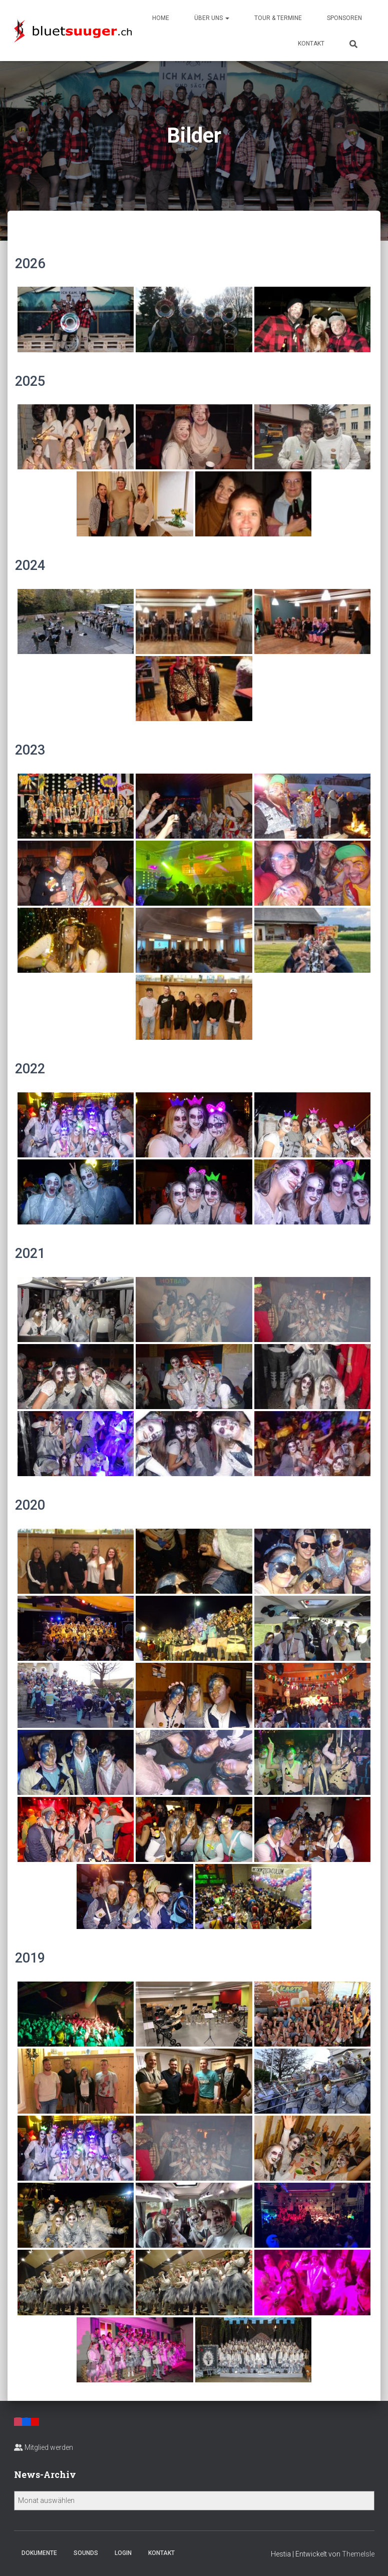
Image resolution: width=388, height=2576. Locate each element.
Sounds (86, 2552)
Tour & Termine (278, 18)
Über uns (211, 18)
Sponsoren (344, 18)
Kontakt (311, 43)
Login (123, 2552)
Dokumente (39, 2552)
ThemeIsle (358, 2554)
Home (160, 18)
